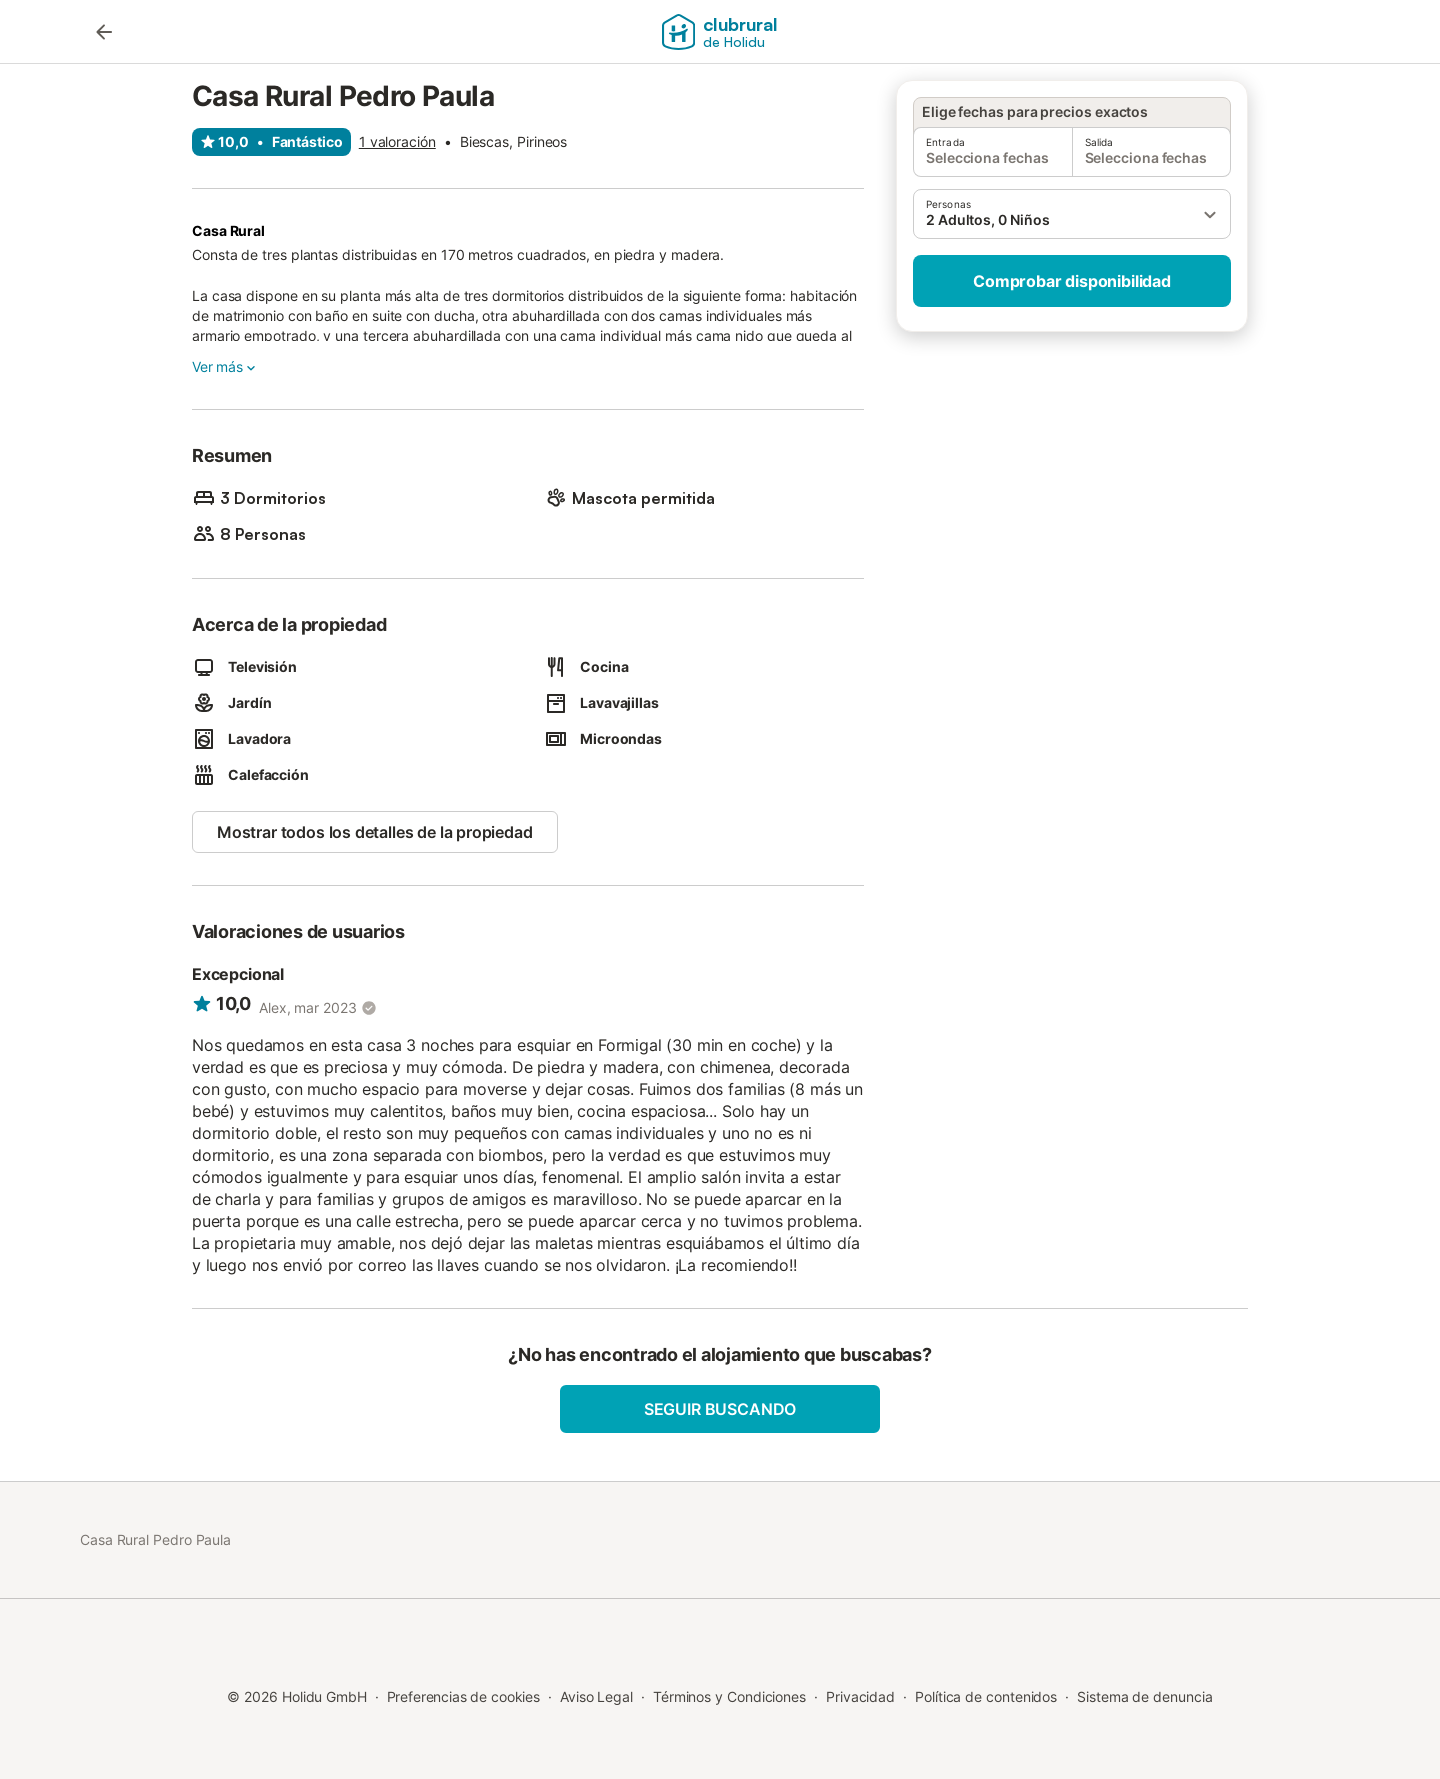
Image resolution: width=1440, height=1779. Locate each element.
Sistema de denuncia (1144, 1696)
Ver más (225, 367)
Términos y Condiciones (729, 1696)
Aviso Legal (596, 1696)
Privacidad (860, 1696)
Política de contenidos (986, 1696)
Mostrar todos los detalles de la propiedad (375, 832)
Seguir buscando (720, 1409)
